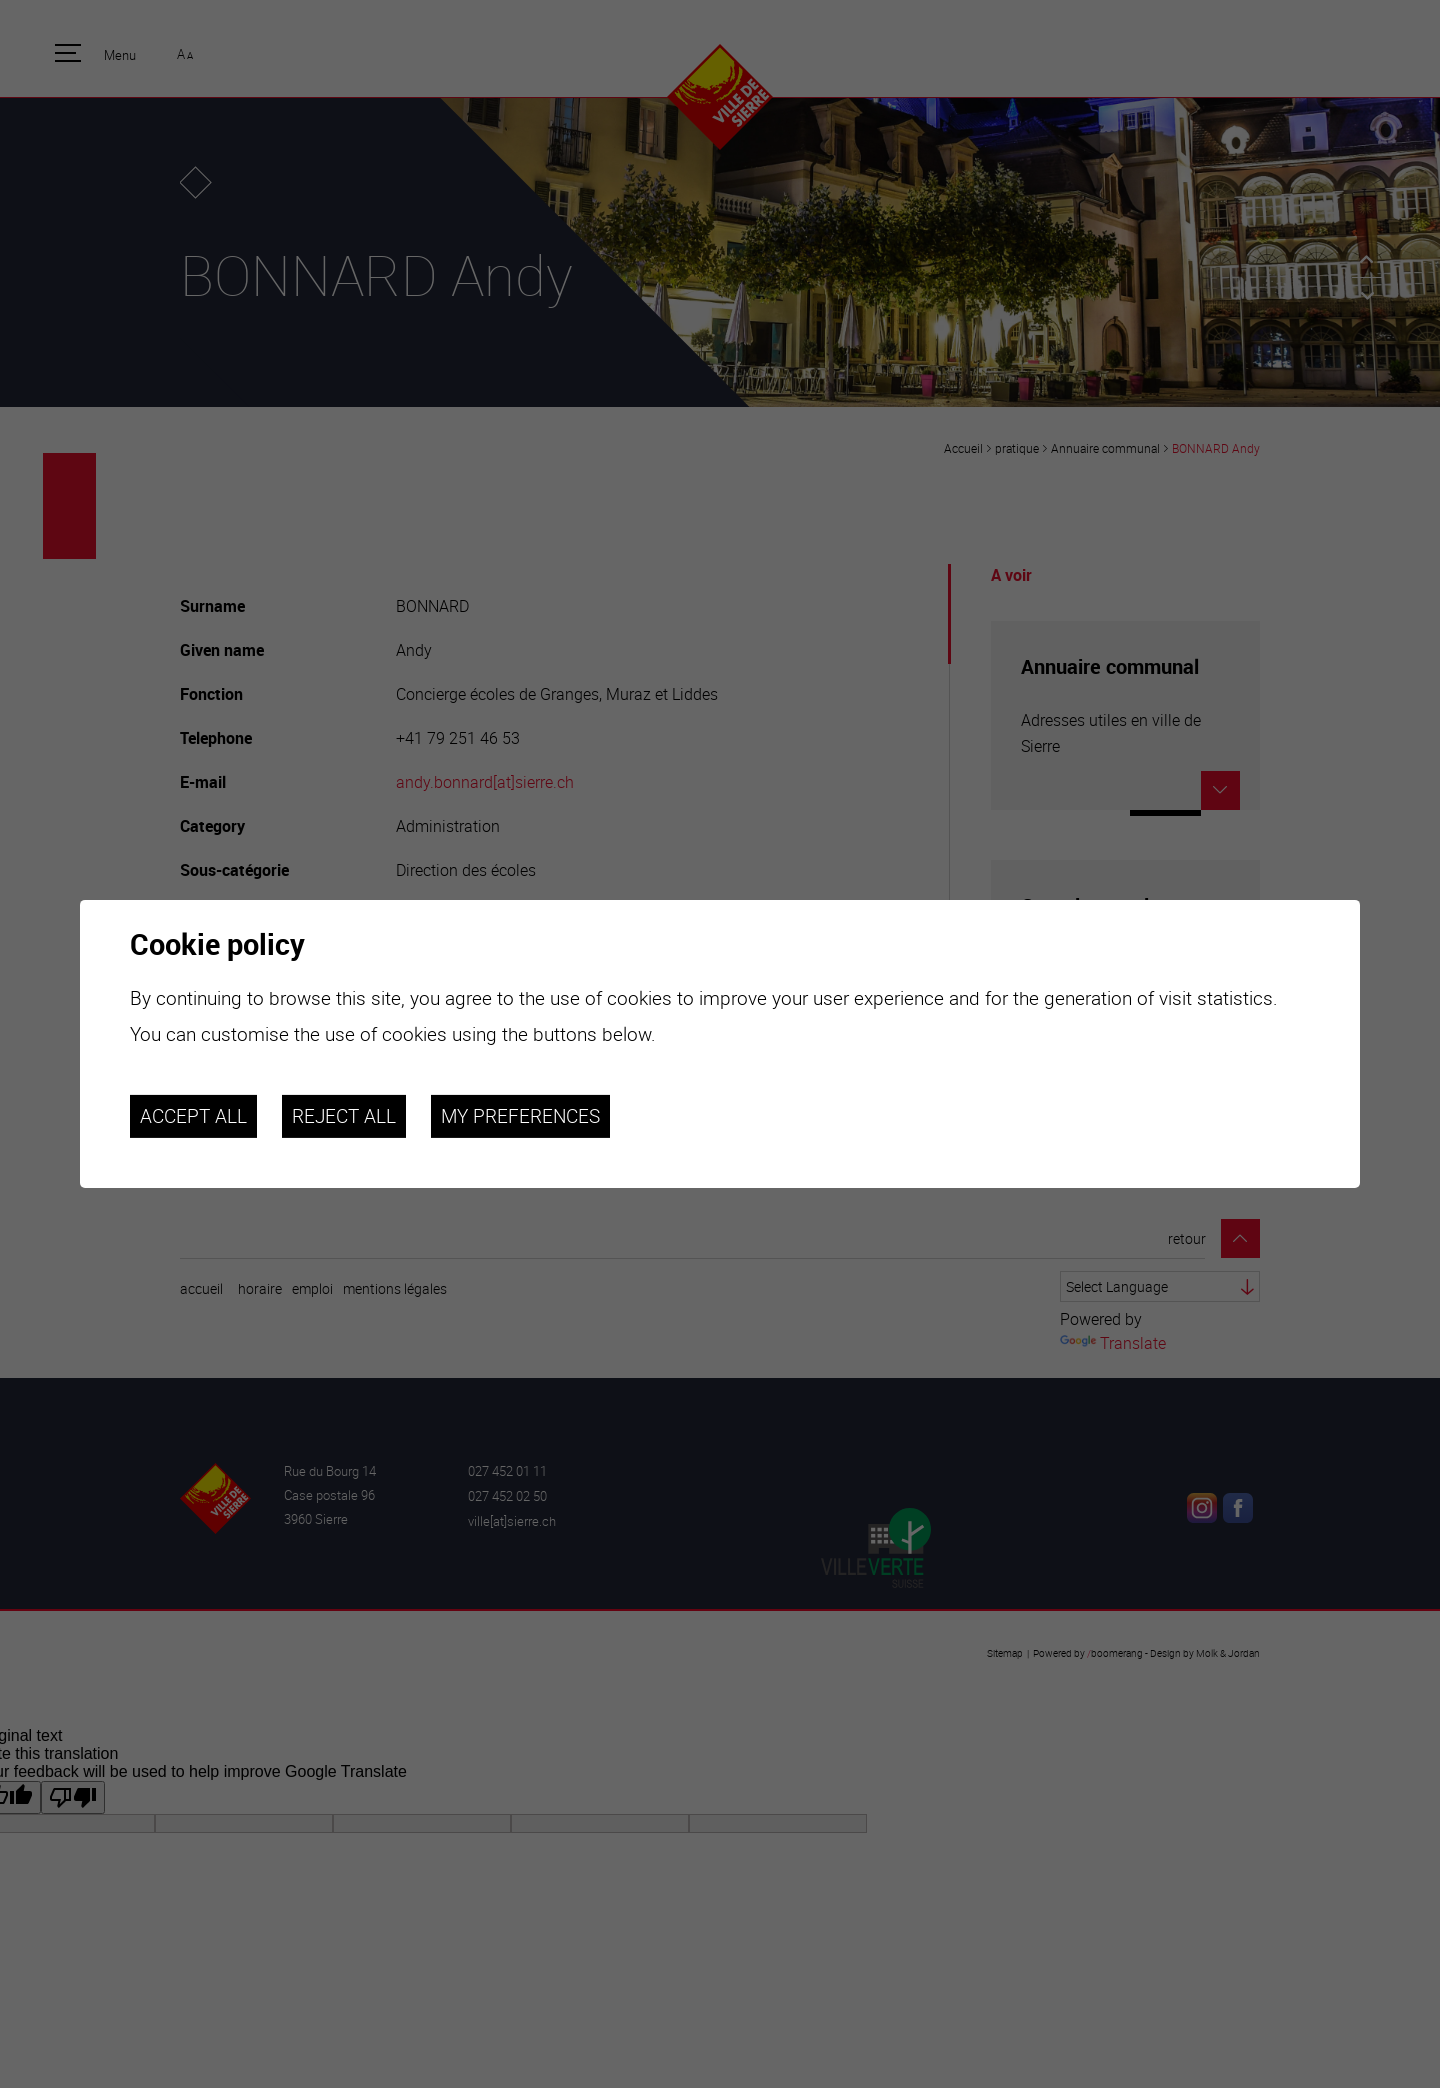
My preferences (520, 1116)
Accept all (193, 1116)
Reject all (344, 1116)
